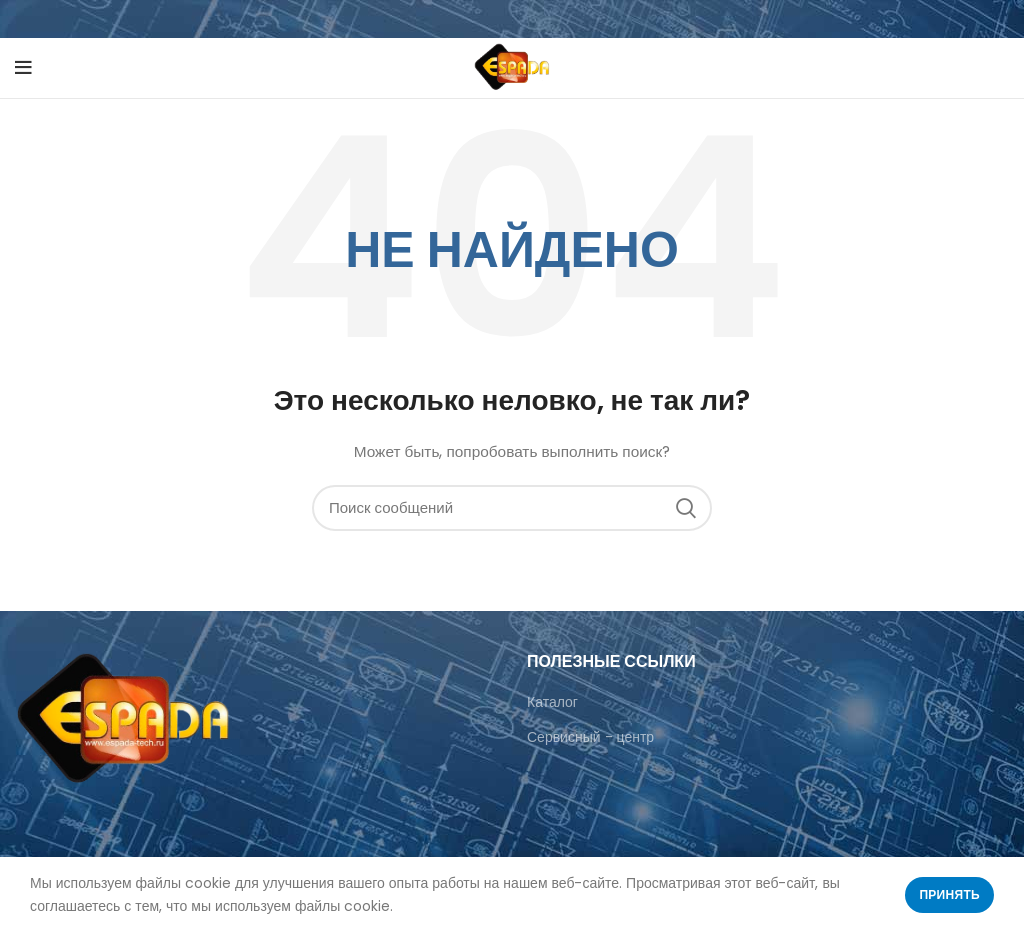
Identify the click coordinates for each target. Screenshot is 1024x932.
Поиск (685, 508)
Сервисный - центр (590, 737)
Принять (949, 894)
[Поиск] (512, 508)
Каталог (552, 702)
